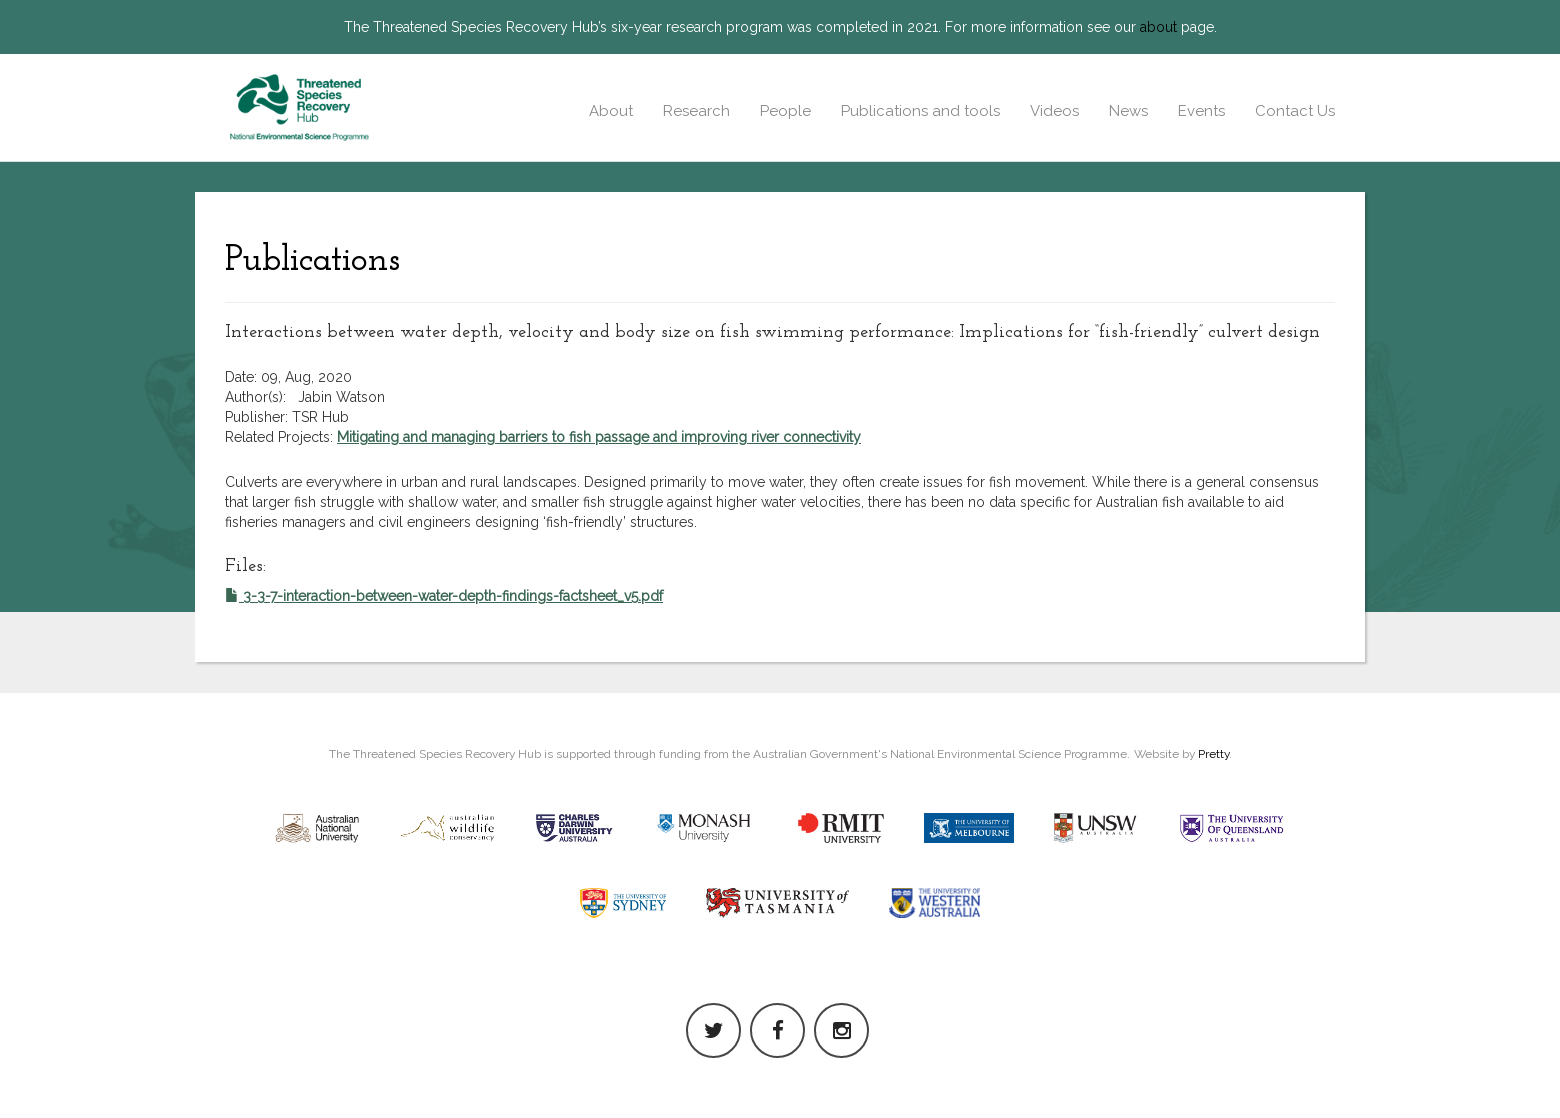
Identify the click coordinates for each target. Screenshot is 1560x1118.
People (785, 111)
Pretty (1213, 754)
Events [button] (1201, 111)
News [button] (1128, 111)
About (611, 111)
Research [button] (696, 111)
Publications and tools (920, 111)
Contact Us (1295, 111)
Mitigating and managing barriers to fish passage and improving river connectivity (599, 437)
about (1158, 27)
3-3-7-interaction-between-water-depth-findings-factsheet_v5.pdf (444, 596)
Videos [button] (1054, 111)
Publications (312, 261)
